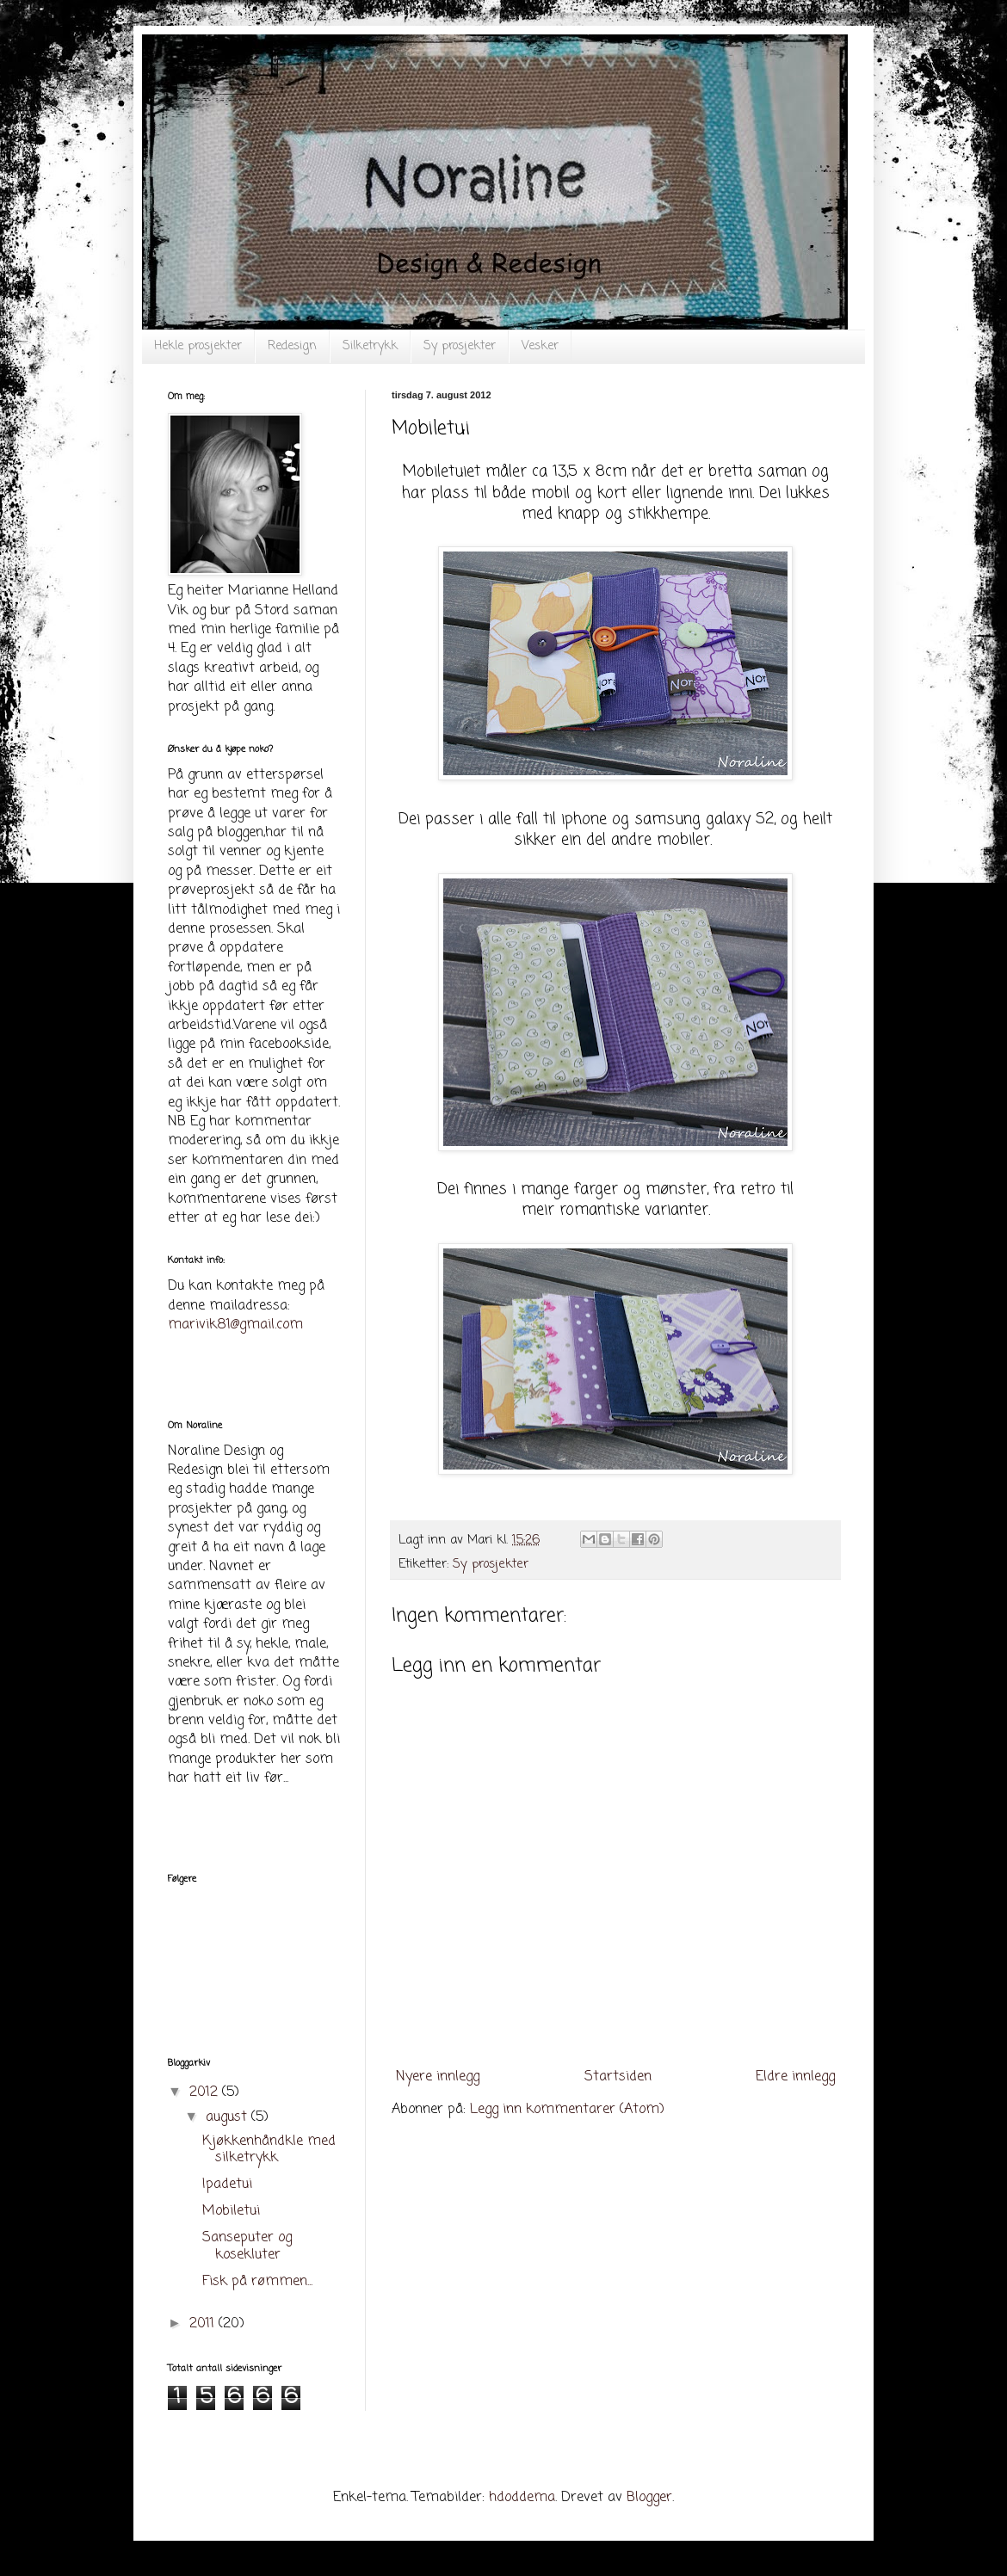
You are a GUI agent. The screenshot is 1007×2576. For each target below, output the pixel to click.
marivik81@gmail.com (235, 1325)
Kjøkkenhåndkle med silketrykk (269, 2149)
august (228, 2117)
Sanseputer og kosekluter (247, 2246)
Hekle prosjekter (198, 346)
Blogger (649, 2497)
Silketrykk (370, 346)
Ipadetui (227, 2184)
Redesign (292, 346)
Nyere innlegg (437, 2077)
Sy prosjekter (459, 346)
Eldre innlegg (795, 2077)
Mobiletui (231, 2211)
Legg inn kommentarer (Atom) (567, 2109)
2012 (205, 2092)
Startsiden (618, 2077)
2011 (204, 2324)
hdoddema (522, 2497)
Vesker (540, 346)
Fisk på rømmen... (257, 2281)
